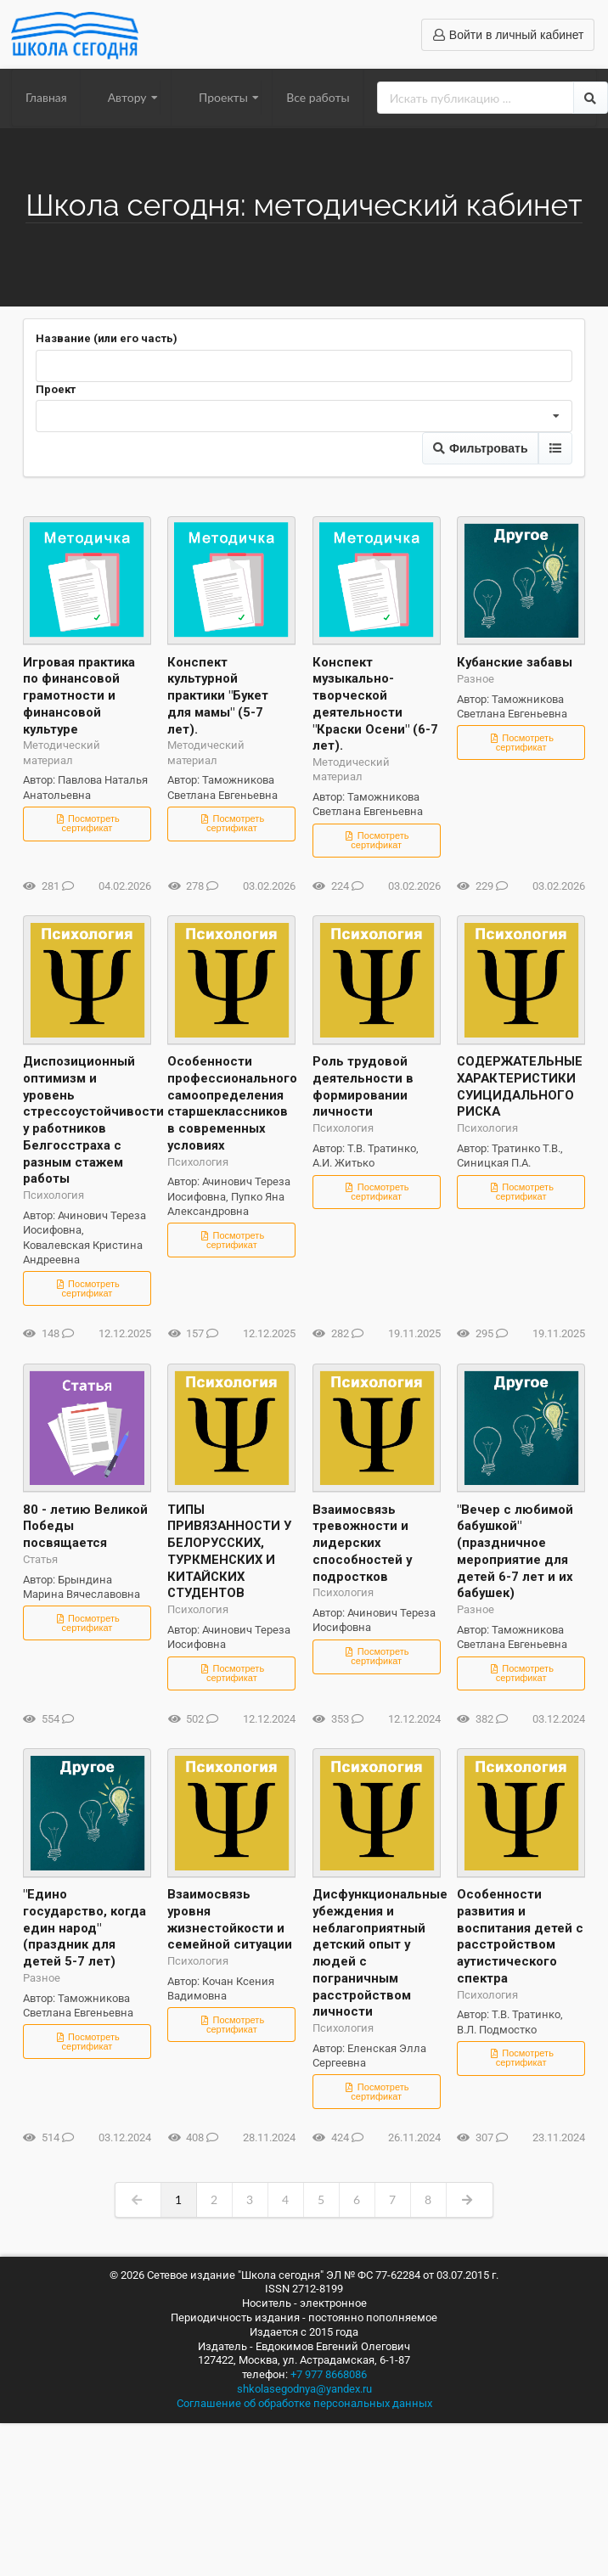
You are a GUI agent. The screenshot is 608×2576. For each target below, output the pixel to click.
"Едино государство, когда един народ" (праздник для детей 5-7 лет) (84, 1928)
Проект (56, 389)
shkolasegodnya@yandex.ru (304, 2388)
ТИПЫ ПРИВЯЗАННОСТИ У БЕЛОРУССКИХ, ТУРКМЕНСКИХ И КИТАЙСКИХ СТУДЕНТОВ (229, 1551)
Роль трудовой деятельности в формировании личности (363, 1086)
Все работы (317, 97)
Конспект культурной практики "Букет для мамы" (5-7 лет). (217, 696)
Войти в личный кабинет (507, 35)
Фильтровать (480, 448)
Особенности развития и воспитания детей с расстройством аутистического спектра (520, 1936)
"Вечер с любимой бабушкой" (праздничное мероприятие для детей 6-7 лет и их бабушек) (515, 1551)
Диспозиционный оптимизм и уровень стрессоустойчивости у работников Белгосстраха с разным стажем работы (87, 1120)
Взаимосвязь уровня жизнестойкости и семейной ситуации (229, 1919)
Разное (475, 678)
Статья (40, 1559)
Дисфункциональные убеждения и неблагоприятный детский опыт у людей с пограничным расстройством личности (376, 1953)
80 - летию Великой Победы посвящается (85, 1526)
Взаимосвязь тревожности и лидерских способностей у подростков (362, 1543)
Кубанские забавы (514, 662)
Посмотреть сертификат (87, 823)
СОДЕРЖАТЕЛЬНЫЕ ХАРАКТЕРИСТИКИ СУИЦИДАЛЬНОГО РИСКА (520, 1086)
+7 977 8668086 (328, 2374)
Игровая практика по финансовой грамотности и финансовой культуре (79, 696)
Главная (46, 97)
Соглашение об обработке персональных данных (304, 2403)
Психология (53, 1195)
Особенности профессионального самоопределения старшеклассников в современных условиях (231, 1103)
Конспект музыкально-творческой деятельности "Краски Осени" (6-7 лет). (375, 704)
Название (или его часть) (106, 338)
